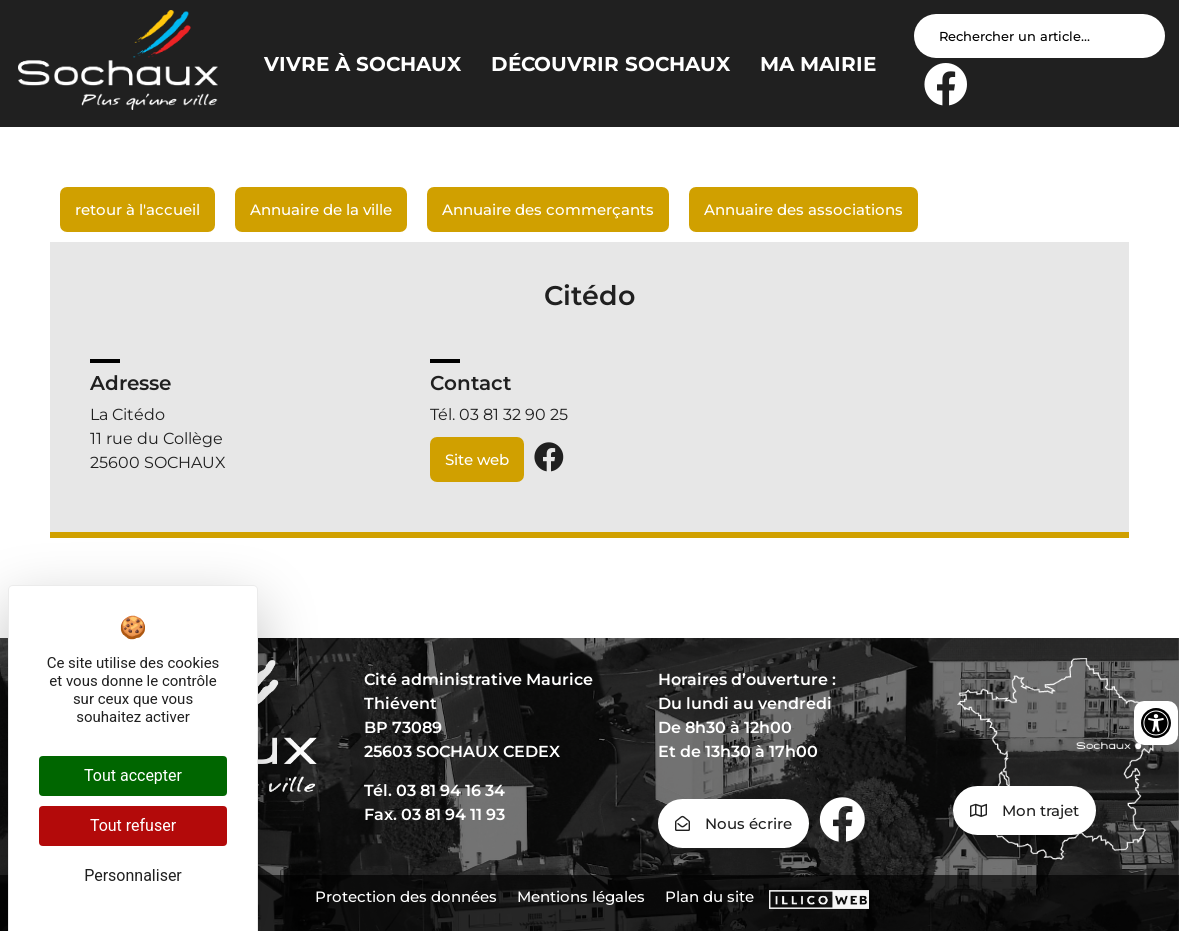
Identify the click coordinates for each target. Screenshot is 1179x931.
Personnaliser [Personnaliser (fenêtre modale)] (133, 875)
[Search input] (1039, 36)
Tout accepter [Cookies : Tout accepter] (133, 775)
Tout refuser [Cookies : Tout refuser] (133, 825)
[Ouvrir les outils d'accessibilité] (1156, 723)
